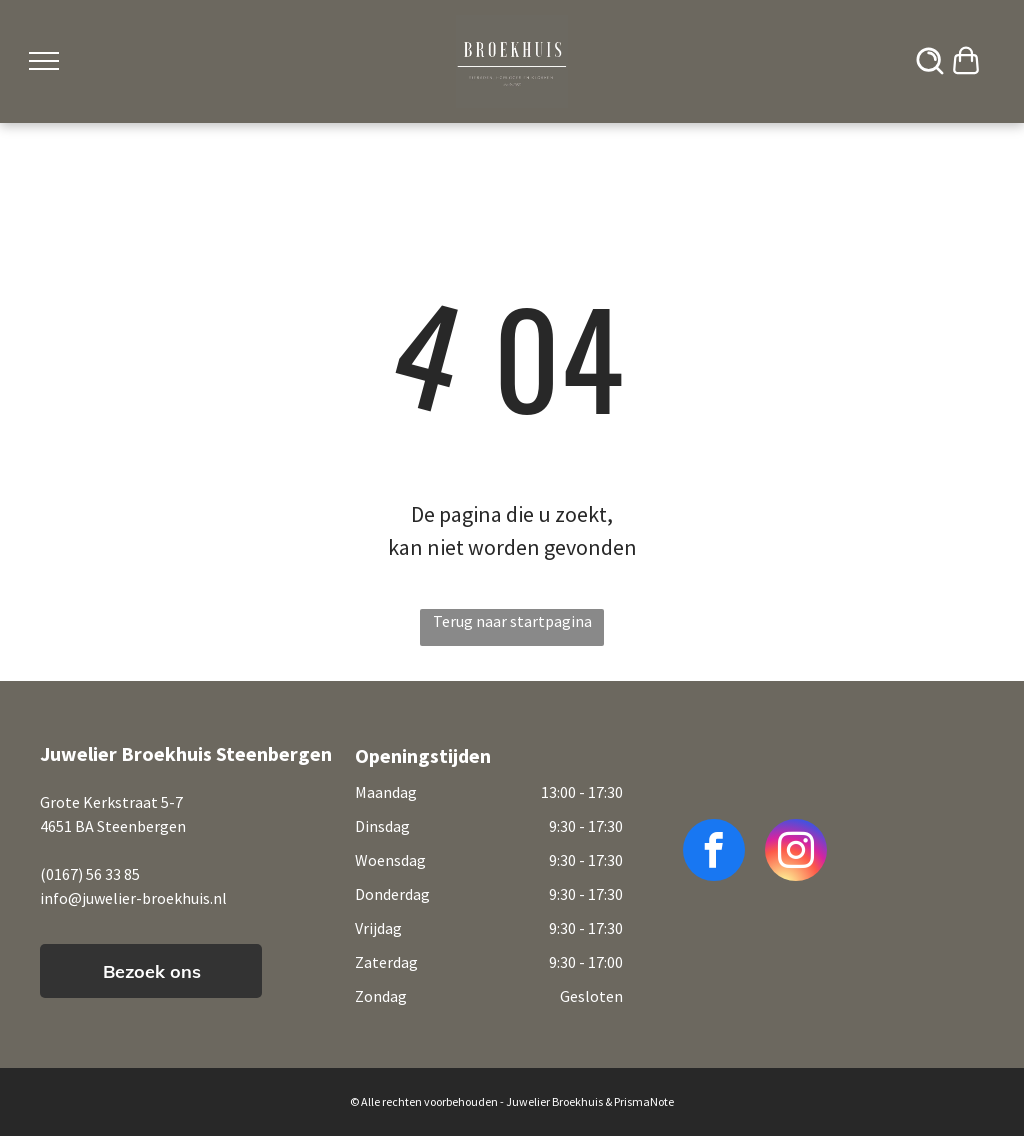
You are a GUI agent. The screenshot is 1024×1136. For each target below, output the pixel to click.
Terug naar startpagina (512, 621)
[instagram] (796, 852)
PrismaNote (644, 1101)
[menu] (44, 61)
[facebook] (714, 852)
